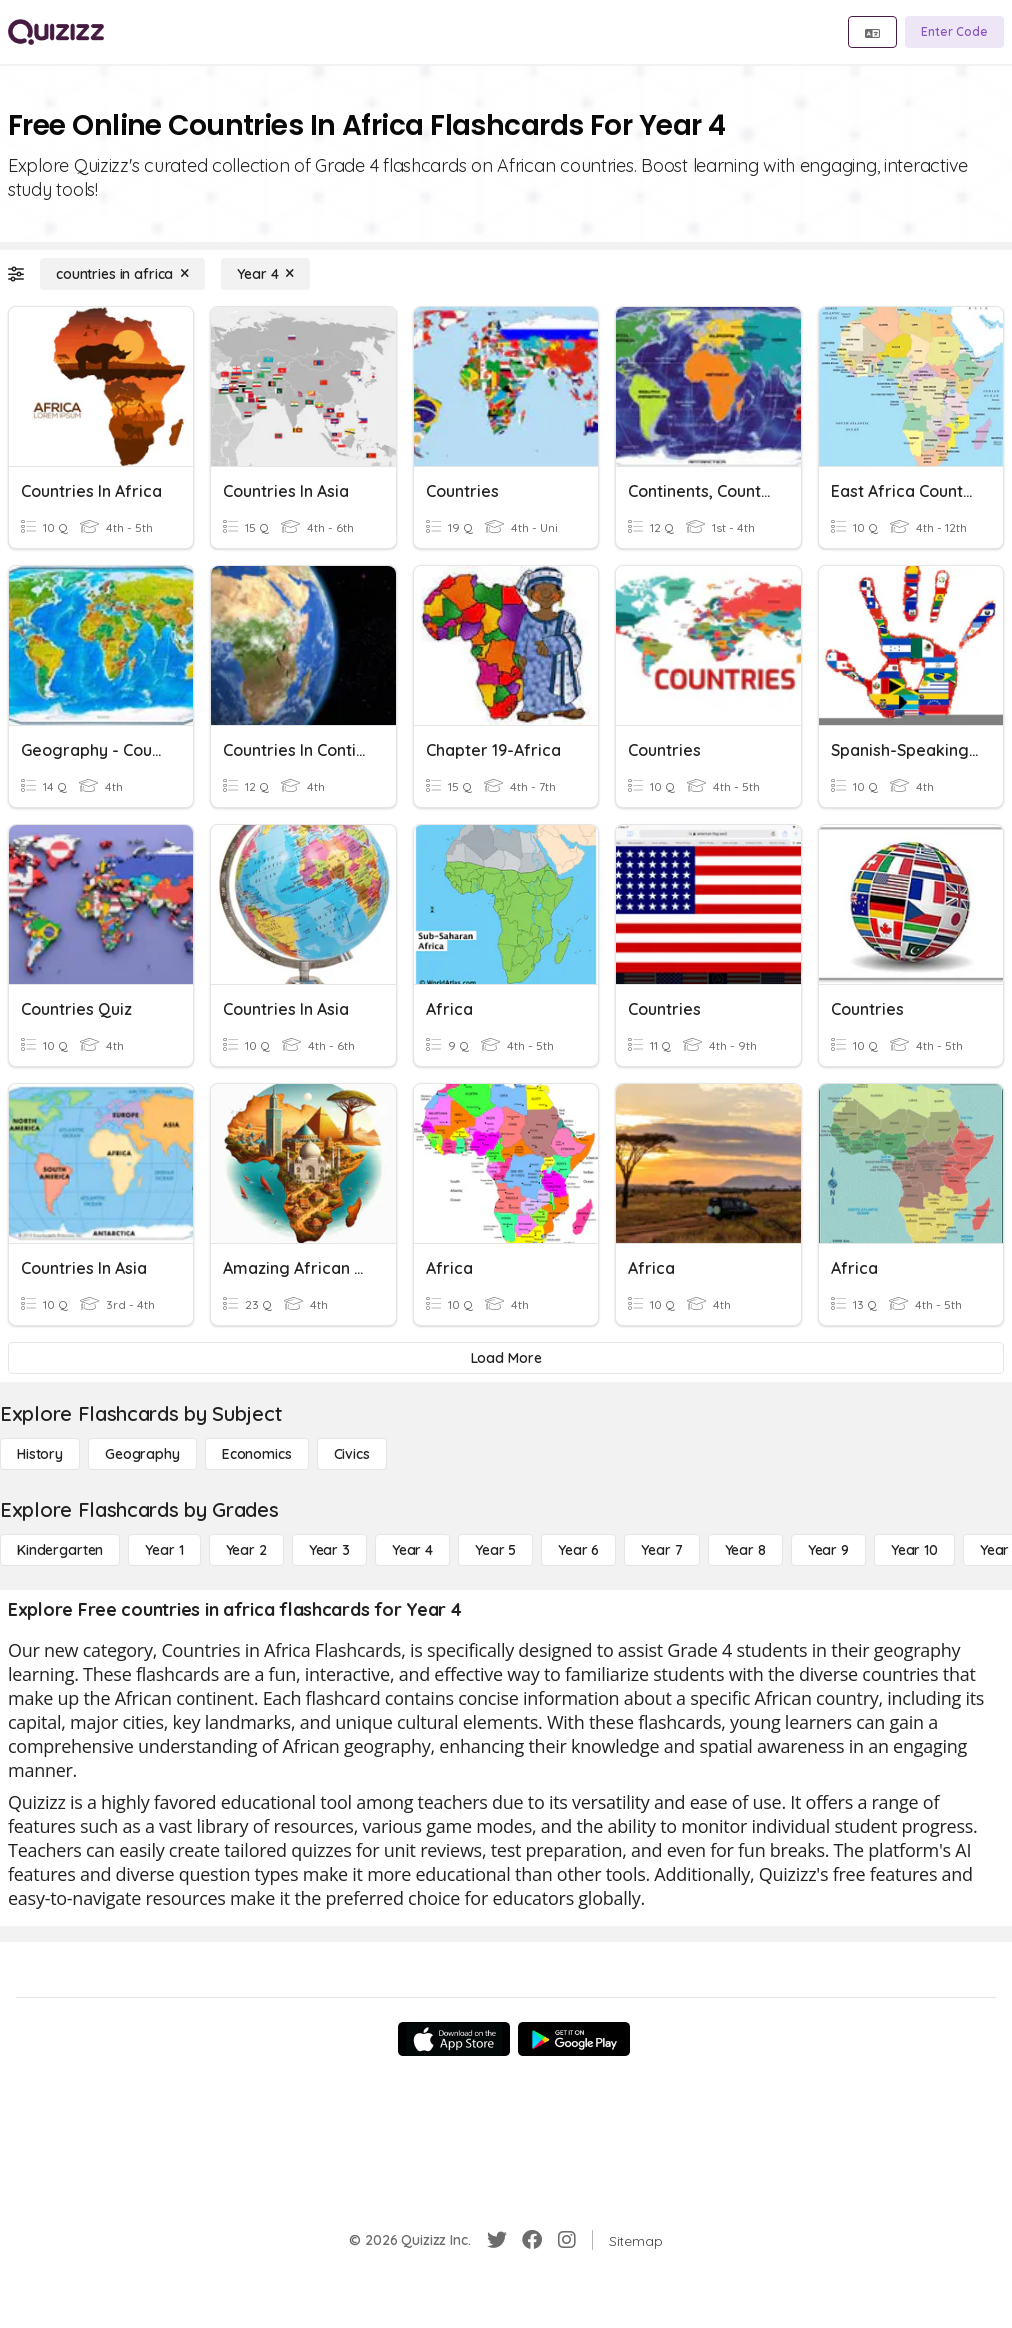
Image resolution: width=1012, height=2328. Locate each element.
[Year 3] (329, 1550)
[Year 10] (914, 1550)
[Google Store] (574, 2039)
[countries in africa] (122, 274)
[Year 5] (495, 1550)
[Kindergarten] (60, 1550)
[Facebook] (532, 2240)
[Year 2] (246, 1550)
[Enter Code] (954, 32)
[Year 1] (164, 1550)
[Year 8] (745, 1550)
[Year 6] (578, 1550)
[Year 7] (661, 1550)
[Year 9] (828, 1550)
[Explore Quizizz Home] (56, 32)
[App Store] (454, 2039)
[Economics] (257, 1454)
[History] (40, 1454)
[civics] (352, 1454)
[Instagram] (567, 2240)
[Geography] (142, 1454)
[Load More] (506, 1358)
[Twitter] (497, 2240)
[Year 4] (265, 274)
